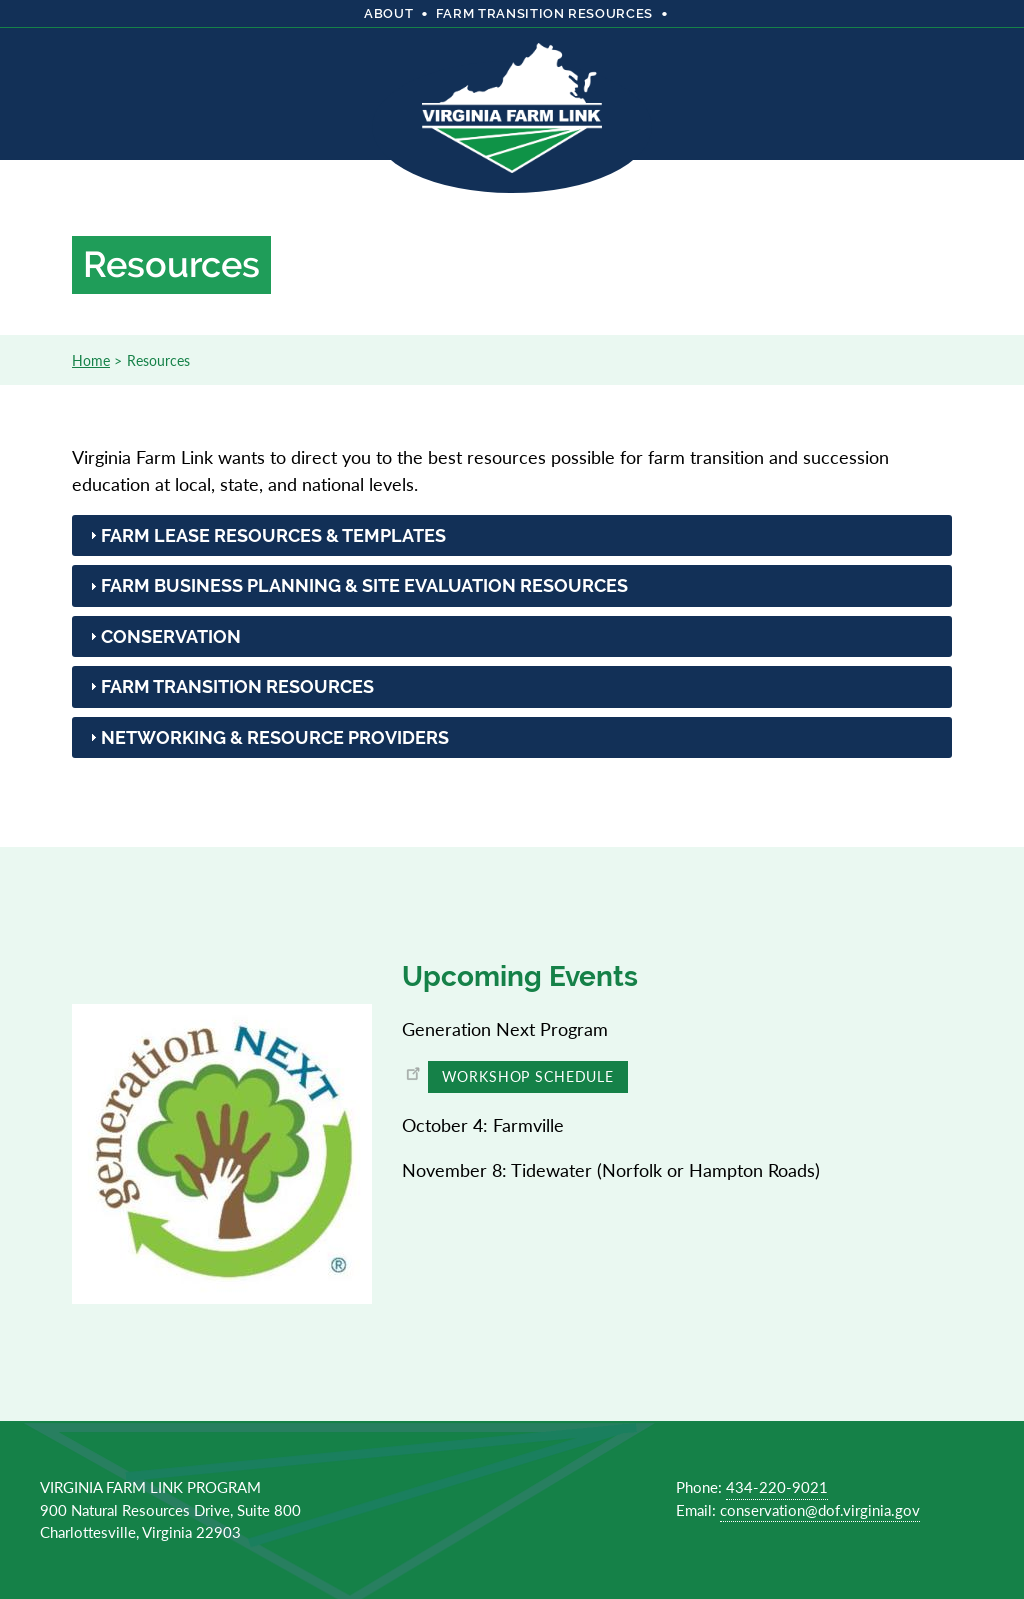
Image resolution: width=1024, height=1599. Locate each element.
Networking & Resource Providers (275, 737)
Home (91, 360)
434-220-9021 (777, 1486)
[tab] (512, 535)
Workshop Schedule (528, 1076)
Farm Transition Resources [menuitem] (544, 13)
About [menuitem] (388, 13)
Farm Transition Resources (237, 686)
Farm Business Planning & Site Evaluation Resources (364, 585)
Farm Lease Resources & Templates (273, 535)
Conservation (171, 636)
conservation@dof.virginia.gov (820, 1509)
